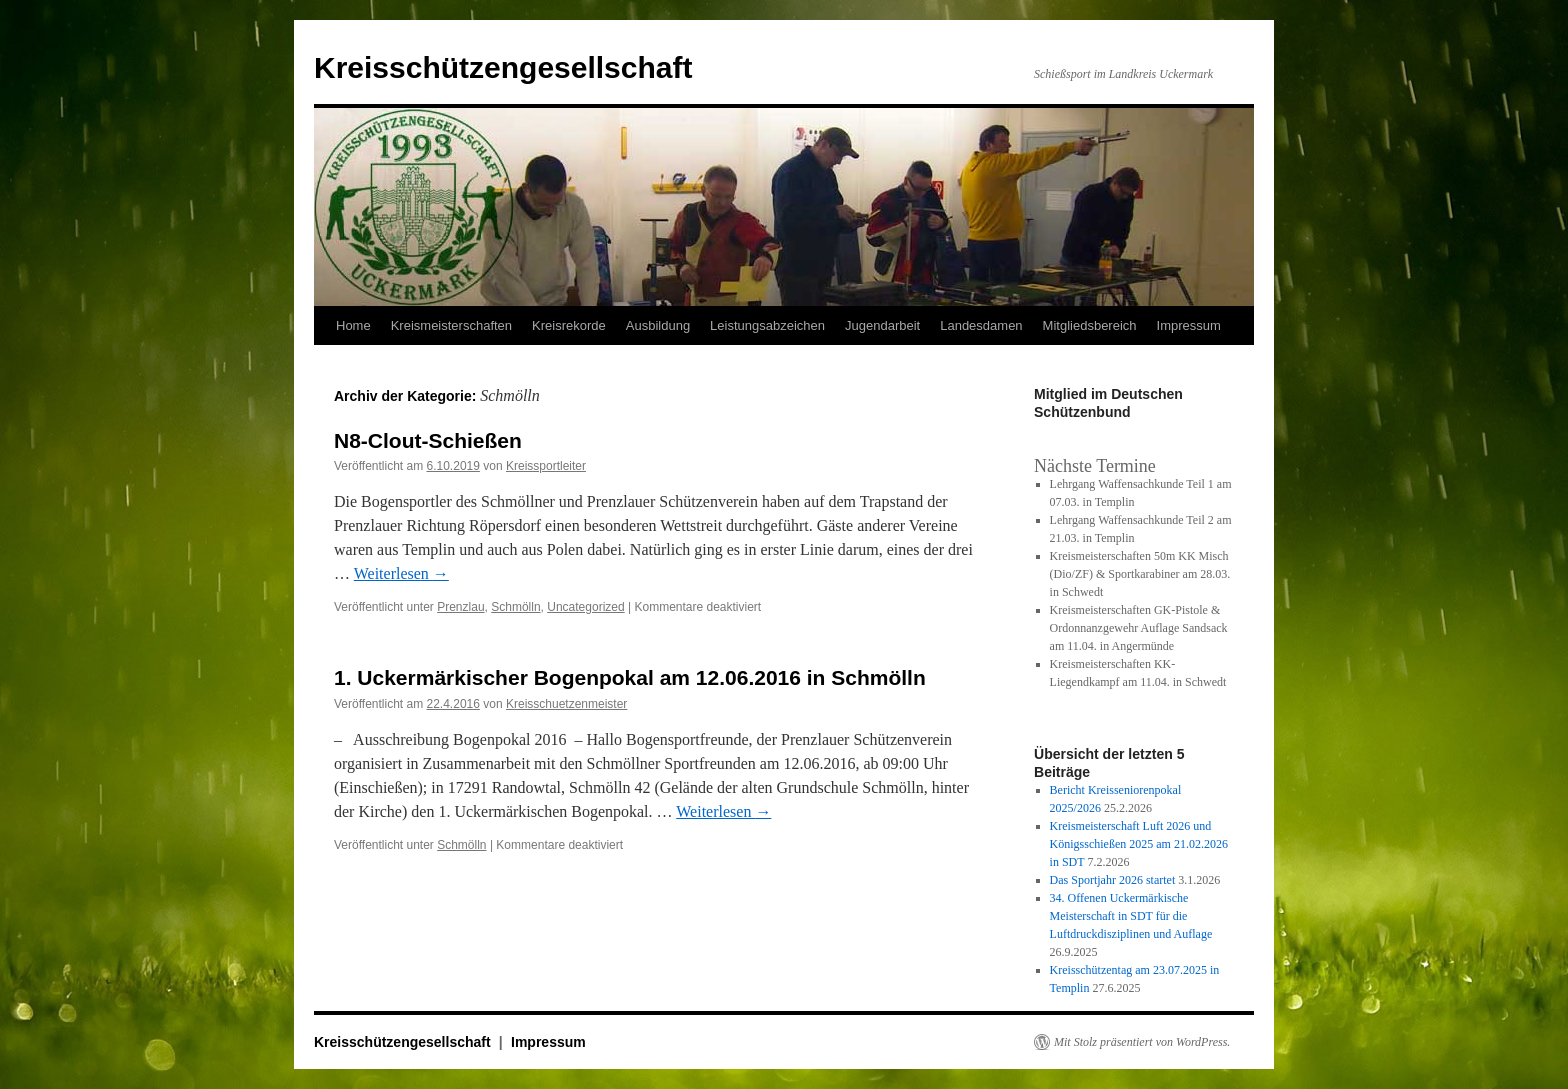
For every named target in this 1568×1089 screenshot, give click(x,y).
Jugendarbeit (882, 325)
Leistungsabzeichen (767, 325)
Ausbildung (658, 325)
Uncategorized (585, 607)
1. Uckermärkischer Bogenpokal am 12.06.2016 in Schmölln (630, 677)
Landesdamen (981, 325)
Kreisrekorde (569, 325)
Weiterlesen (401, 573)
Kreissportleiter (546, 466)
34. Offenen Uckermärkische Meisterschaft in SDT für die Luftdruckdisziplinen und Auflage (1131, 916)
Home (353, 325)
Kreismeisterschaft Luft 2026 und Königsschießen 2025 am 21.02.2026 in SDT (1139, 844)
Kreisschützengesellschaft (503, 67)
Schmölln (515, 607)
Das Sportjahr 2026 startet (1113, 880)
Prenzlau (460, 607)
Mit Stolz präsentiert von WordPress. (1142, 1042)
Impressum (1189, 325)
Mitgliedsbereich (1090, 325)
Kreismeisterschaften (451, 325)
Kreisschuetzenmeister (566, 704)
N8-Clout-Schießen (428, 440)
